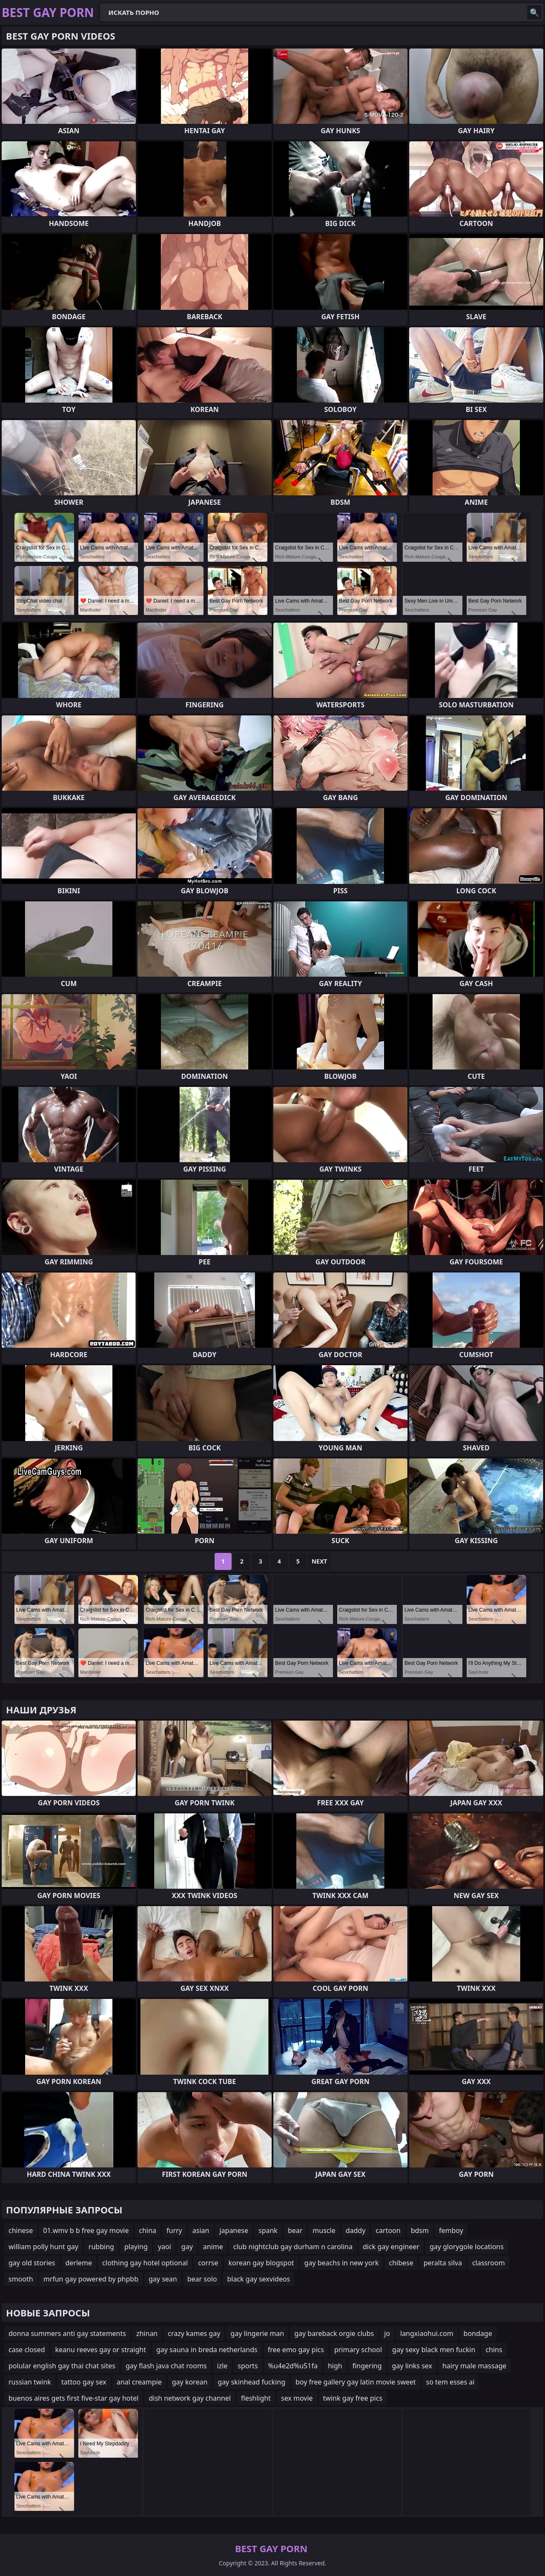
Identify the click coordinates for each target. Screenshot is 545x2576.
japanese (233, 2230)
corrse (208, 2262)
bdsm (420, 2230)
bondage (478, 2333)
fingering (367, 2365)
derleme (79, 2262)
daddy (356, 2230)
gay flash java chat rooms (166, 2365)
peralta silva (443, 2262)
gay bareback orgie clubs (334, 2333)
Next (319, 1561)
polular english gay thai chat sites (62, 2365)
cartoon (388, 2230)
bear (295, 2230)
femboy (451, 2230)
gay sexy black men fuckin (433, 2349)
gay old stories (32, 2262)
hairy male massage (474, 2365)
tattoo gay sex (83, 2382)
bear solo (202, 2279)
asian (200, 2230)
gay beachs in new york (341, 2262)
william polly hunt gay (43, 2246)
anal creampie (139, 2382)
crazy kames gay (194, 2333)
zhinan (147, 2333)
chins (493, 2349)
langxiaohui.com (426, 2333)
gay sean (163, 2279)
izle (222, 2365)
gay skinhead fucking (251, 2382)
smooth (21, 2279)
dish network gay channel (190, 2398)
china (147, 2230)
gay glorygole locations (467, 2246)
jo (387, 2333)
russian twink (30, 2382)
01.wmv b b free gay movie (86, 2230)
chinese (21, 2230)
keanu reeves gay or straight (100, 2349)
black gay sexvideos (258, 2279)
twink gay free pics (353, 2398)
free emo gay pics (296, 2349)
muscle (324, 2230)
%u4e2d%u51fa (293, 2365)
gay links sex (412, 2365)
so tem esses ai (450, 2382)
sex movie (297, 2398)
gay (187, 2246)
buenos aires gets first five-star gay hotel (73, 2398)
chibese (401, 2262)
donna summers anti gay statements (67, 2333)
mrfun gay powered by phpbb (90, 2279)
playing (136, 2246)
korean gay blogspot (261, 2262)
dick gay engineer (391, 2246)
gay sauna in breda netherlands (207, 2349)
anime (213, 2246)
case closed (27, 2349)
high (335, 2365)
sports (248, 2365)
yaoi (164, 2246)
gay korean (190, 2382)
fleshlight (256, 2398)
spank (268, 2230)
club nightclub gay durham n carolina (293, 2246)
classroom (488, 2262)
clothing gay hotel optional (145, 2262)
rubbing (101, 2246)
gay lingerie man (257, 2333)
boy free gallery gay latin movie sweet (355, 2382)
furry (174, 2230)
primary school (358, 2349)
